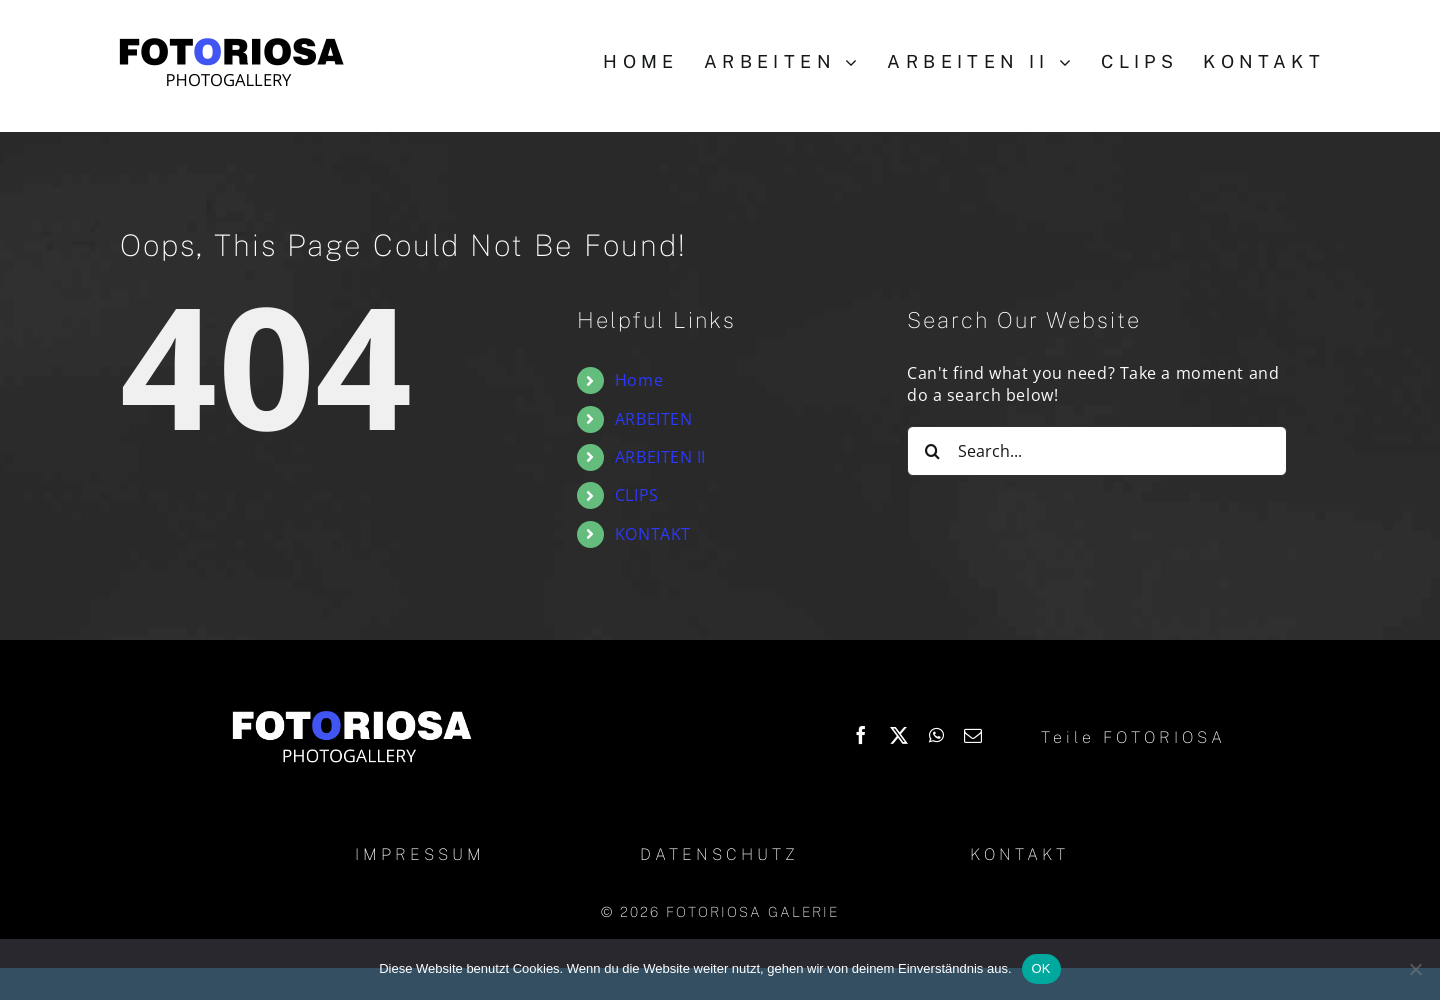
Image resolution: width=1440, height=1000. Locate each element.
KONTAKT (653, 534)
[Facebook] (861, 735)
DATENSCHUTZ (719, 854)
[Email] (973, 735)
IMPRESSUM (420, 854)
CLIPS (637, 495)
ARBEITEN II (660, 457)
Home (639, 380)
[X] (899, 735)
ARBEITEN (653, 419)
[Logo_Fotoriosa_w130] (351, 712)
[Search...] (1097, 451)
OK (1041, 968)
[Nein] (1415, 969)
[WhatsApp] (937, 735)
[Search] (932, 451)
